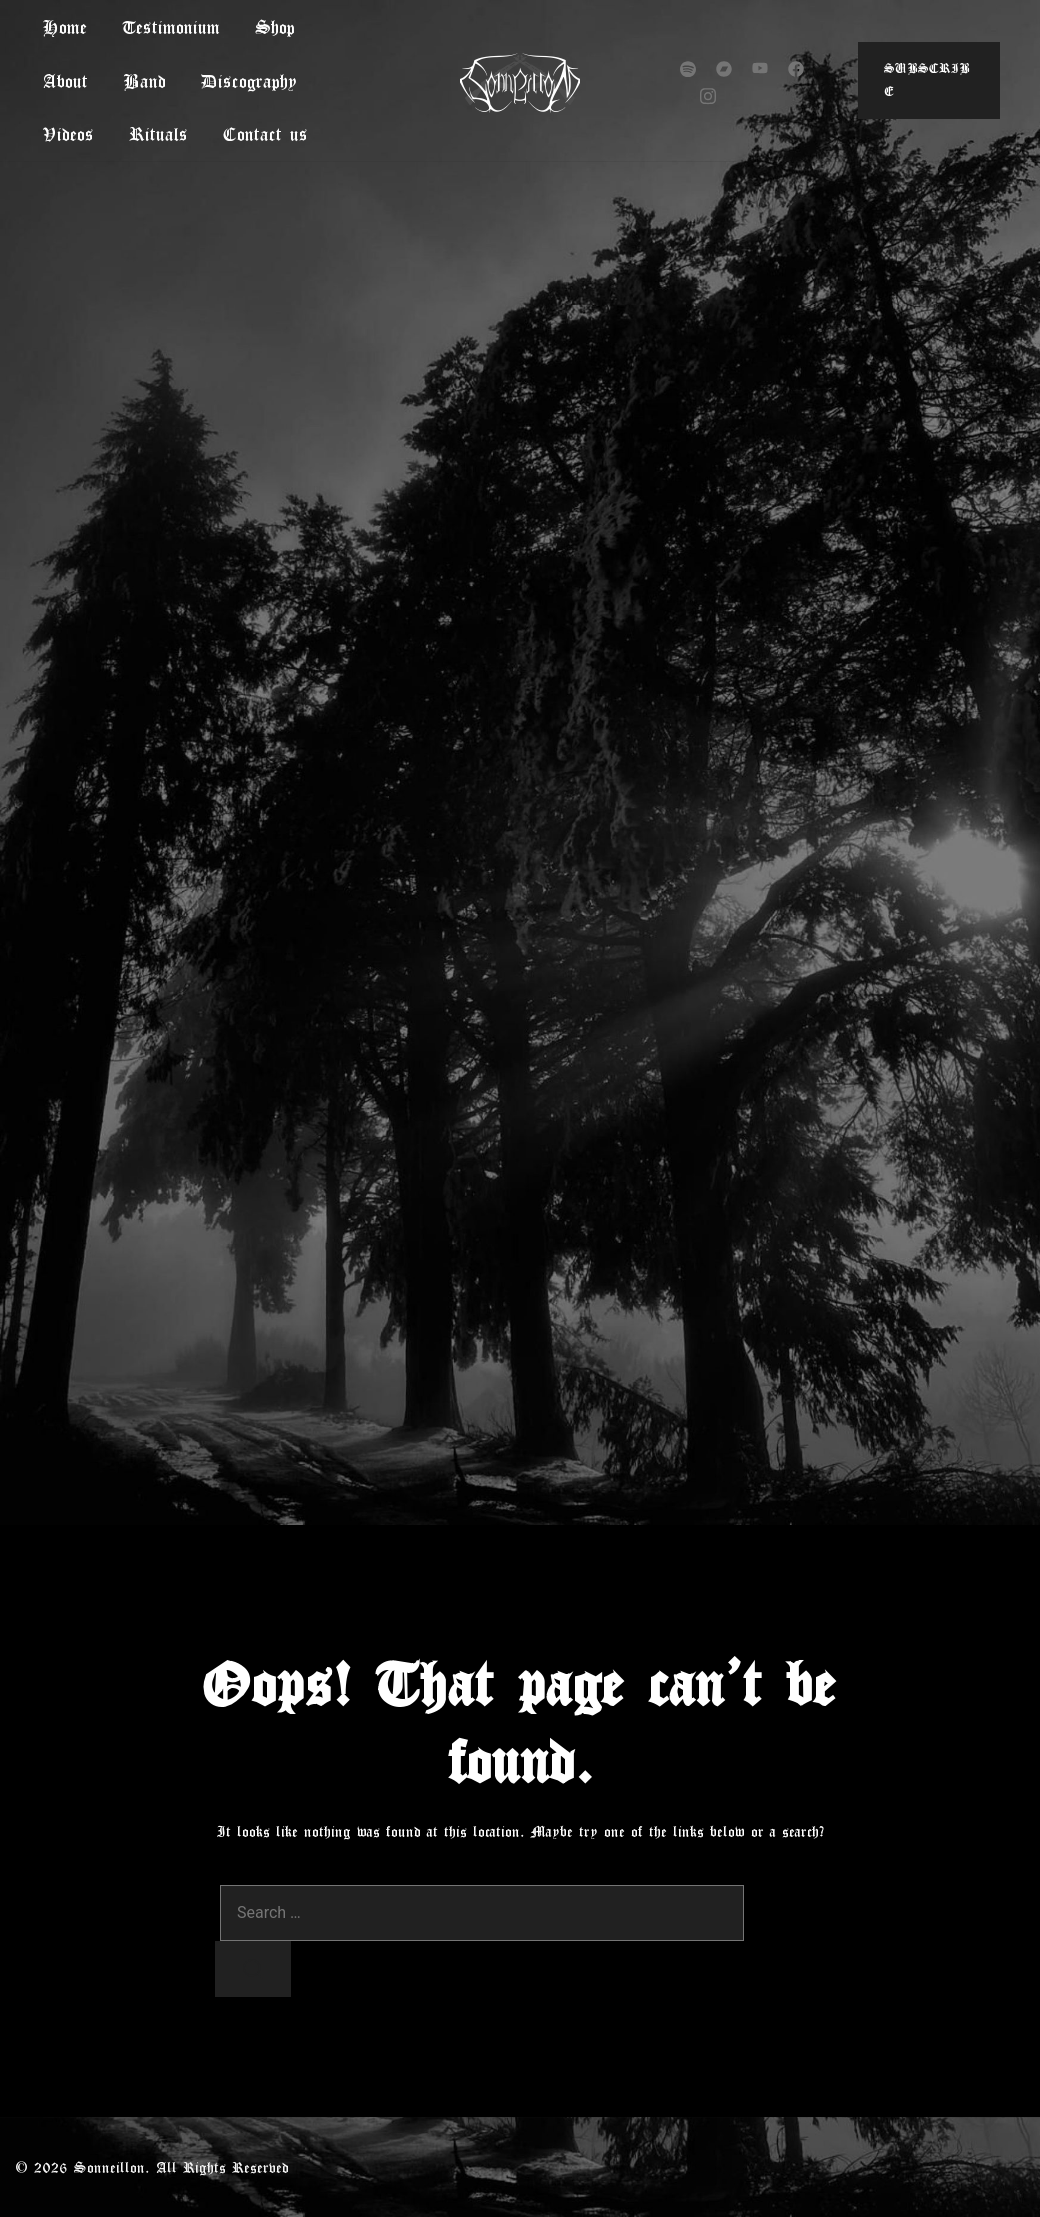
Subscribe (927, 80)
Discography (249, 80)
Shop (275, 26)
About (65, 80)
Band (144, 80)
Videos (68, 133)
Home (65, 26)
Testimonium (171, 26)
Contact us (265, 133)
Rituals (158, 133)
